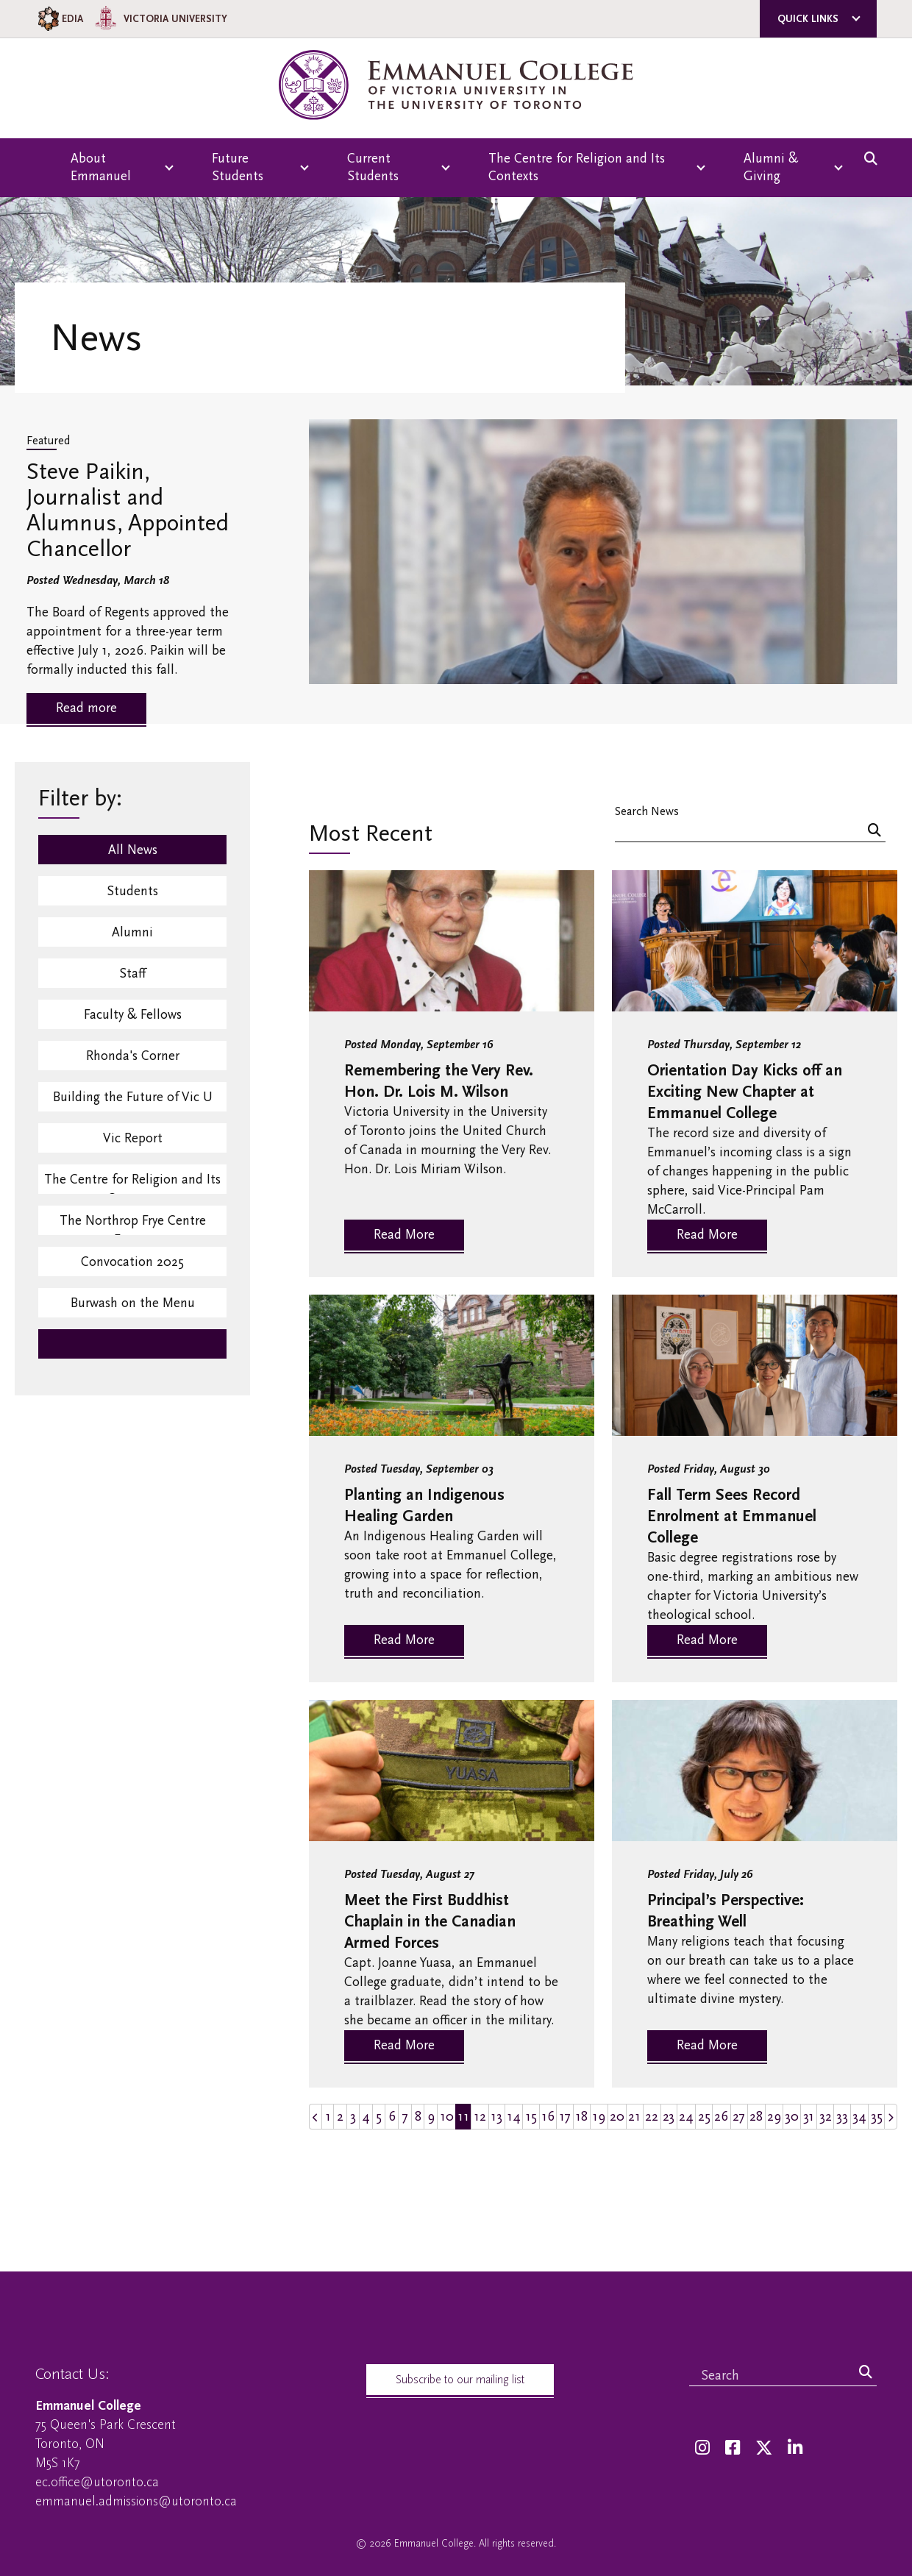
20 (617, 2116)
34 (859, 2116)
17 (565, 2116)
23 (668, 2116)
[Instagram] (702, 2448)
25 (704, 2116)
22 (651, 2116)
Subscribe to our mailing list (460, 2379)
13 (496, 2116)
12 (480, 2116)
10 (447, 2116)
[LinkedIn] (795, 2448)
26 (721, 2116)
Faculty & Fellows (133, 1014)
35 (877, 2116)
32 (825, 2116)
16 (548, 2116)
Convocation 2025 (132, 1262)
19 (598, 2116)
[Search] (874, 831)
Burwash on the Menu (133, 1303)
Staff (132, 973)
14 (514, 2116)
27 (739, 2116)
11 (463, 2116)
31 (808, 2116)
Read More (404, 1234)
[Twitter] (763, 2448)
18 (581, 2116)
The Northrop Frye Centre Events (133, 1224)
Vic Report (133, 1138)
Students (132, 891)
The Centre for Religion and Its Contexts (132, 1183)
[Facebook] (732, 2448)
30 (792, 2116)
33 (842, 2116)
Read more (86, 708)
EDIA (59, 19)
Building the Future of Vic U (133, 1097)
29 (774, 2116)
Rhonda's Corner (132, 1056)
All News (132, 850)
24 (686, 2116)
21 (634, 2116)
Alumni (132, 932)
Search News (647, 811)
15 (531, 2116)
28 (756, 2116)
